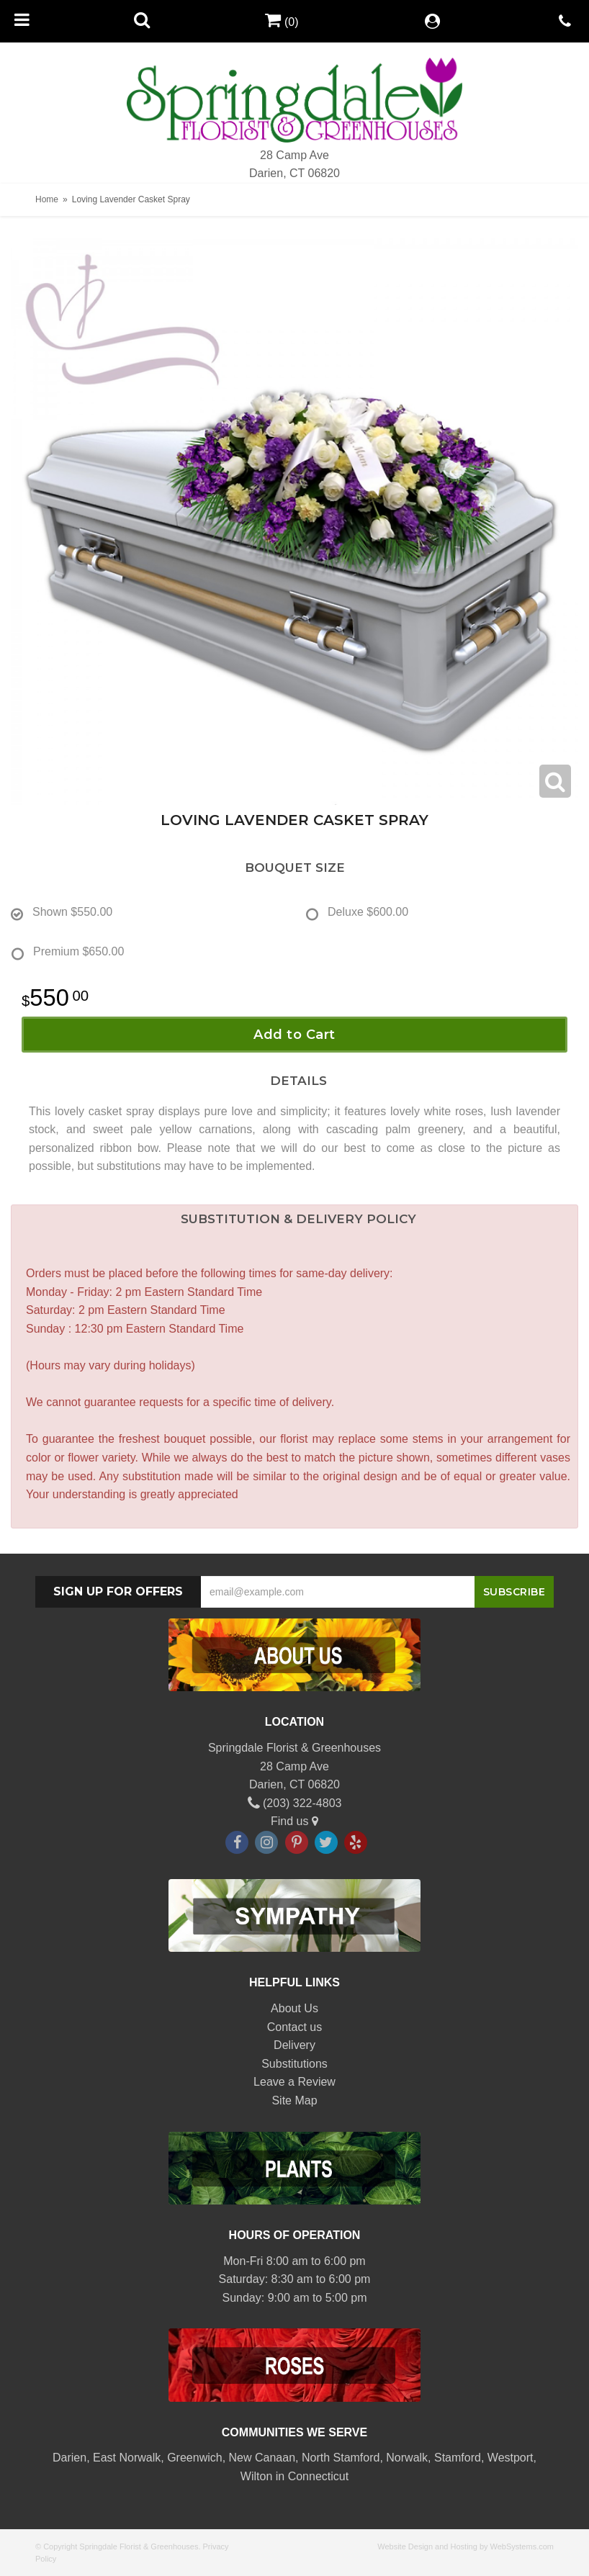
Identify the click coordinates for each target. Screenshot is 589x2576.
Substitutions (294, 2064)
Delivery (294, 2045)
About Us (294, 2008)
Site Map (294, 2100)
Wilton (256, 2476)
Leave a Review (294, 2082)
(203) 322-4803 (295, 1803)
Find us (294, 1821)
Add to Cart (294, 1034)
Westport (510, 2457)
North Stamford (340, 2457)
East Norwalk (127, 2457)
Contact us (294, 2027)
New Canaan (262, 2457)
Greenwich (194, 2457)
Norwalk (407, 2457)
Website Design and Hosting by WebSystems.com (465, 2546)
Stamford (457, 2457)
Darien (69, 2457)
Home (46, 199)
